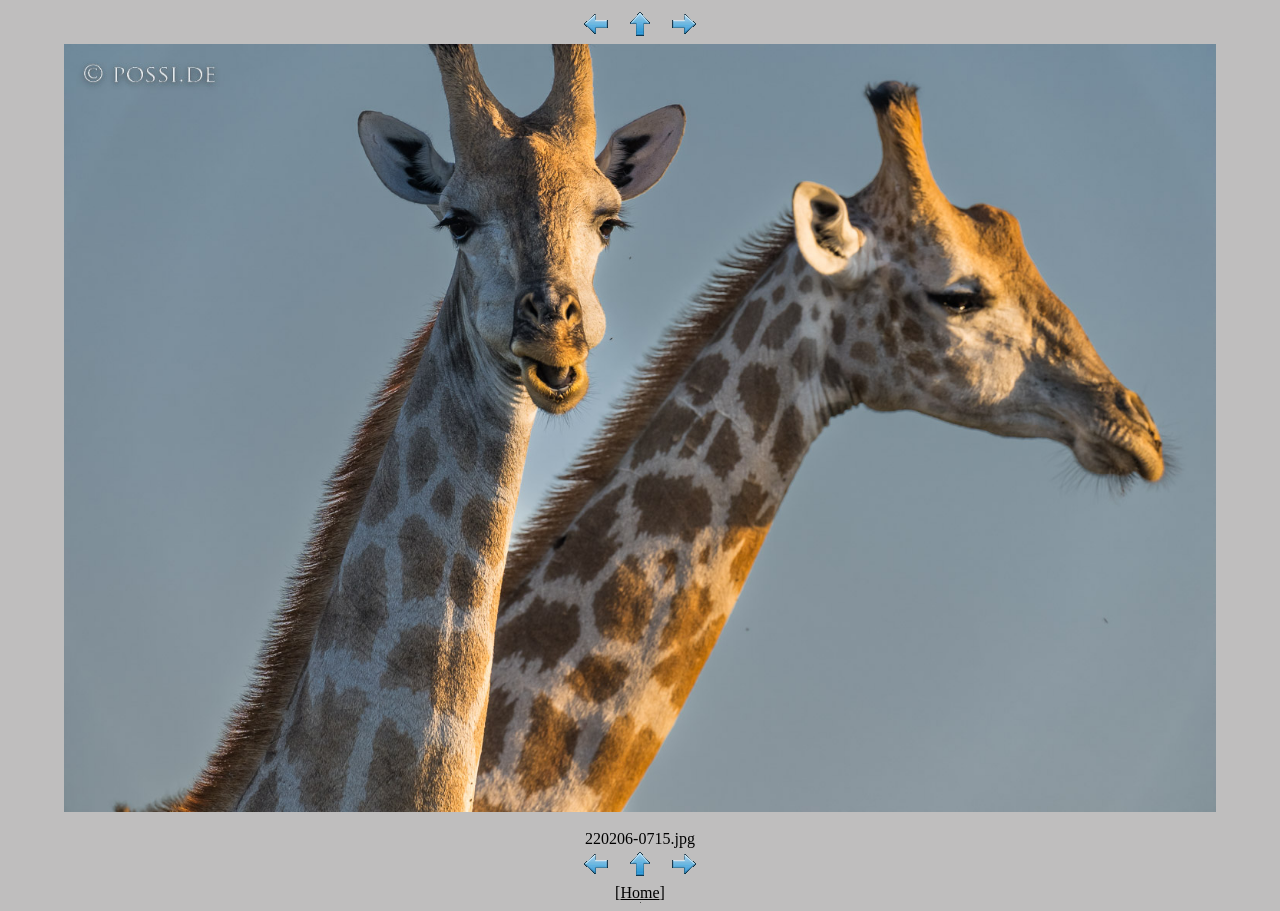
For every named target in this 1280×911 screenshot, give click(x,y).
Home (639, 892)
